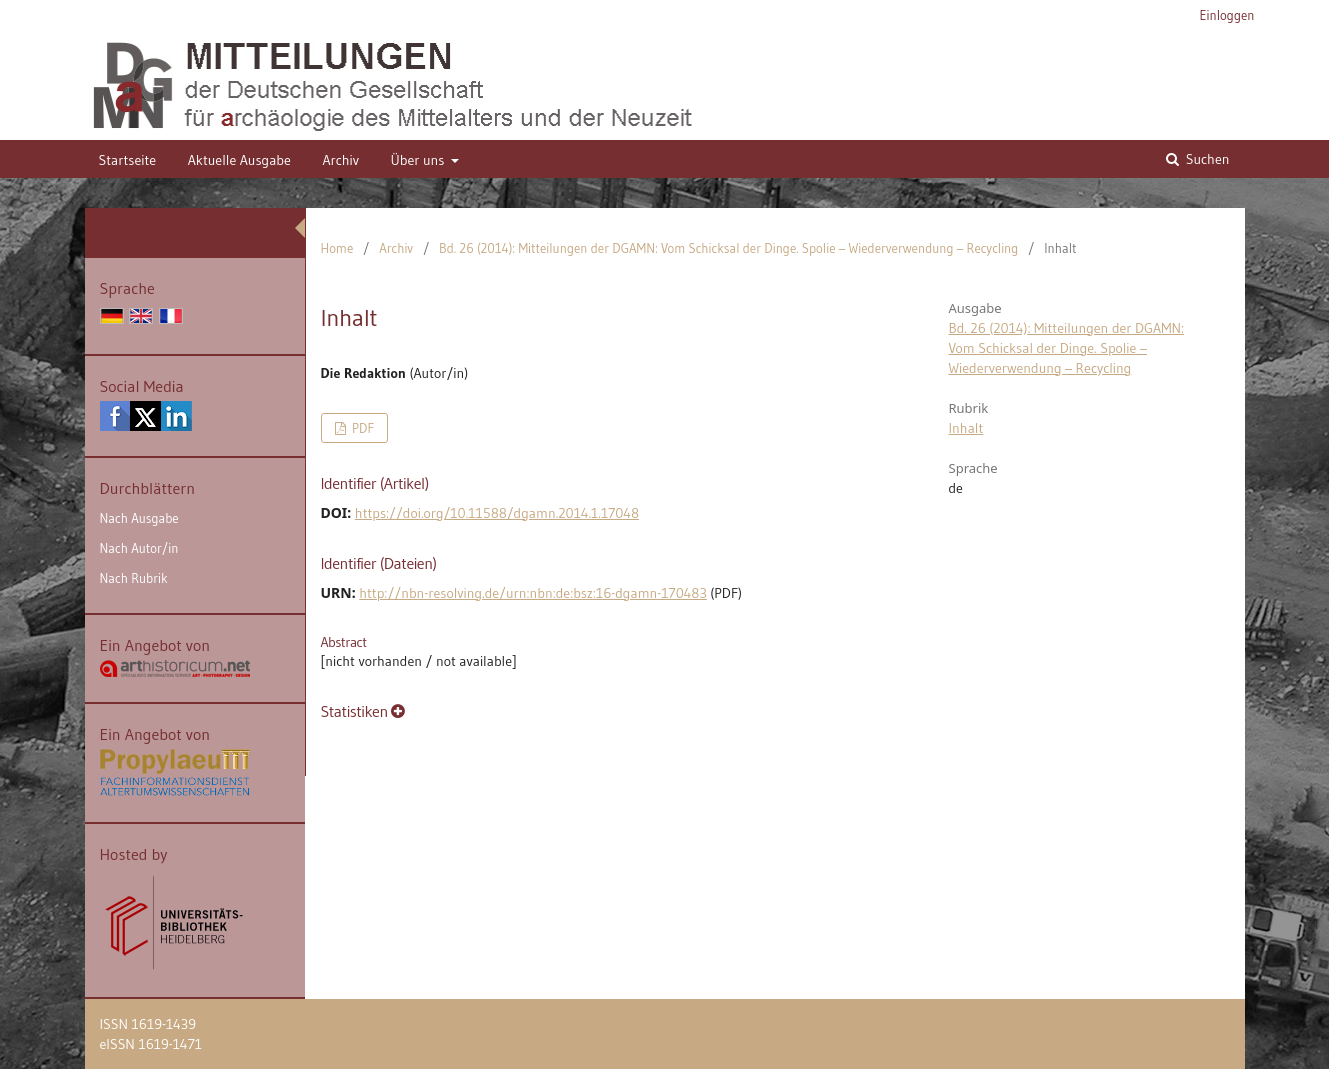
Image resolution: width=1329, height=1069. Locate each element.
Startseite (128, 160)
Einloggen (1227, 15)
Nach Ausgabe (139, 518)
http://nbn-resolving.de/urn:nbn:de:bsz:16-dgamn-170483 (533, 593)
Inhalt (966, 428)
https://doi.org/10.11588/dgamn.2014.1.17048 (497, 513)
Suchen (1205, 159)
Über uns (418, 160)
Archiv (340, 160)
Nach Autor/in (139, 548)
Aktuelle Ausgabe (239, 160)
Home (337, 248)
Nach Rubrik (134, 578)
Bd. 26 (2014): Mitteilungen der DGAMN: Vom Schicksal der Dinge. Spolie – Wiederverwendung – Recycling (728, 248)
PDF (361, 428)
